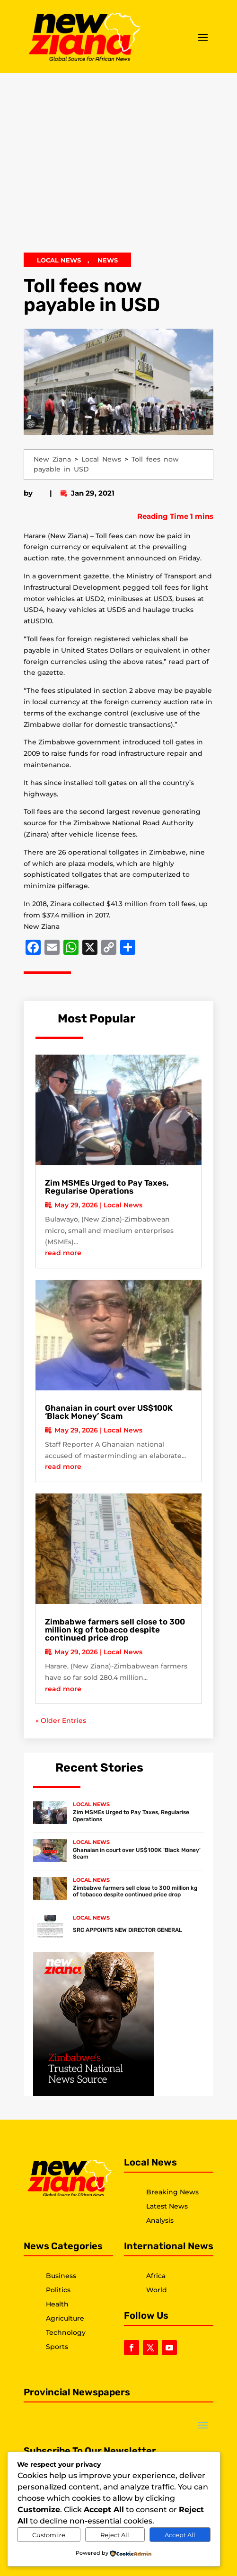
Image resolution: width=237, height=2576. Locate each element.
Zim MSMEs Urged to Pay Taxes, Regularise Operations (107, 1187)
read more (63, 1253)
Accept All (180, 2535)
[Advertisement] (118, 167)
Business (61, 2275)
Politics (58, 2290)
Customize (48, 2535)
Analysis (160, 2220)
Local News (59, 260)
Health (57, 2304)
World (156, 2290)
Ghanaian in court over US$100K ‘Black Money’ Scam (109, 1412)
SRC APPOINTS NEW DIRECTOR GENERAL (127, 1930)
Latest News (167, 2206)
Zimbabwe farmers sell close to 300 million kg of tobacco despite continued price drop (115, 1629)
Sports (57, 2346)
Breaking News (172, 2192)
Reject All (114, 2535)
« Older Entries (60, 1720)
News (107, 260)
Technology (66, 2332)
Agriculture (65, 2318)
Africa (156, 2275)
